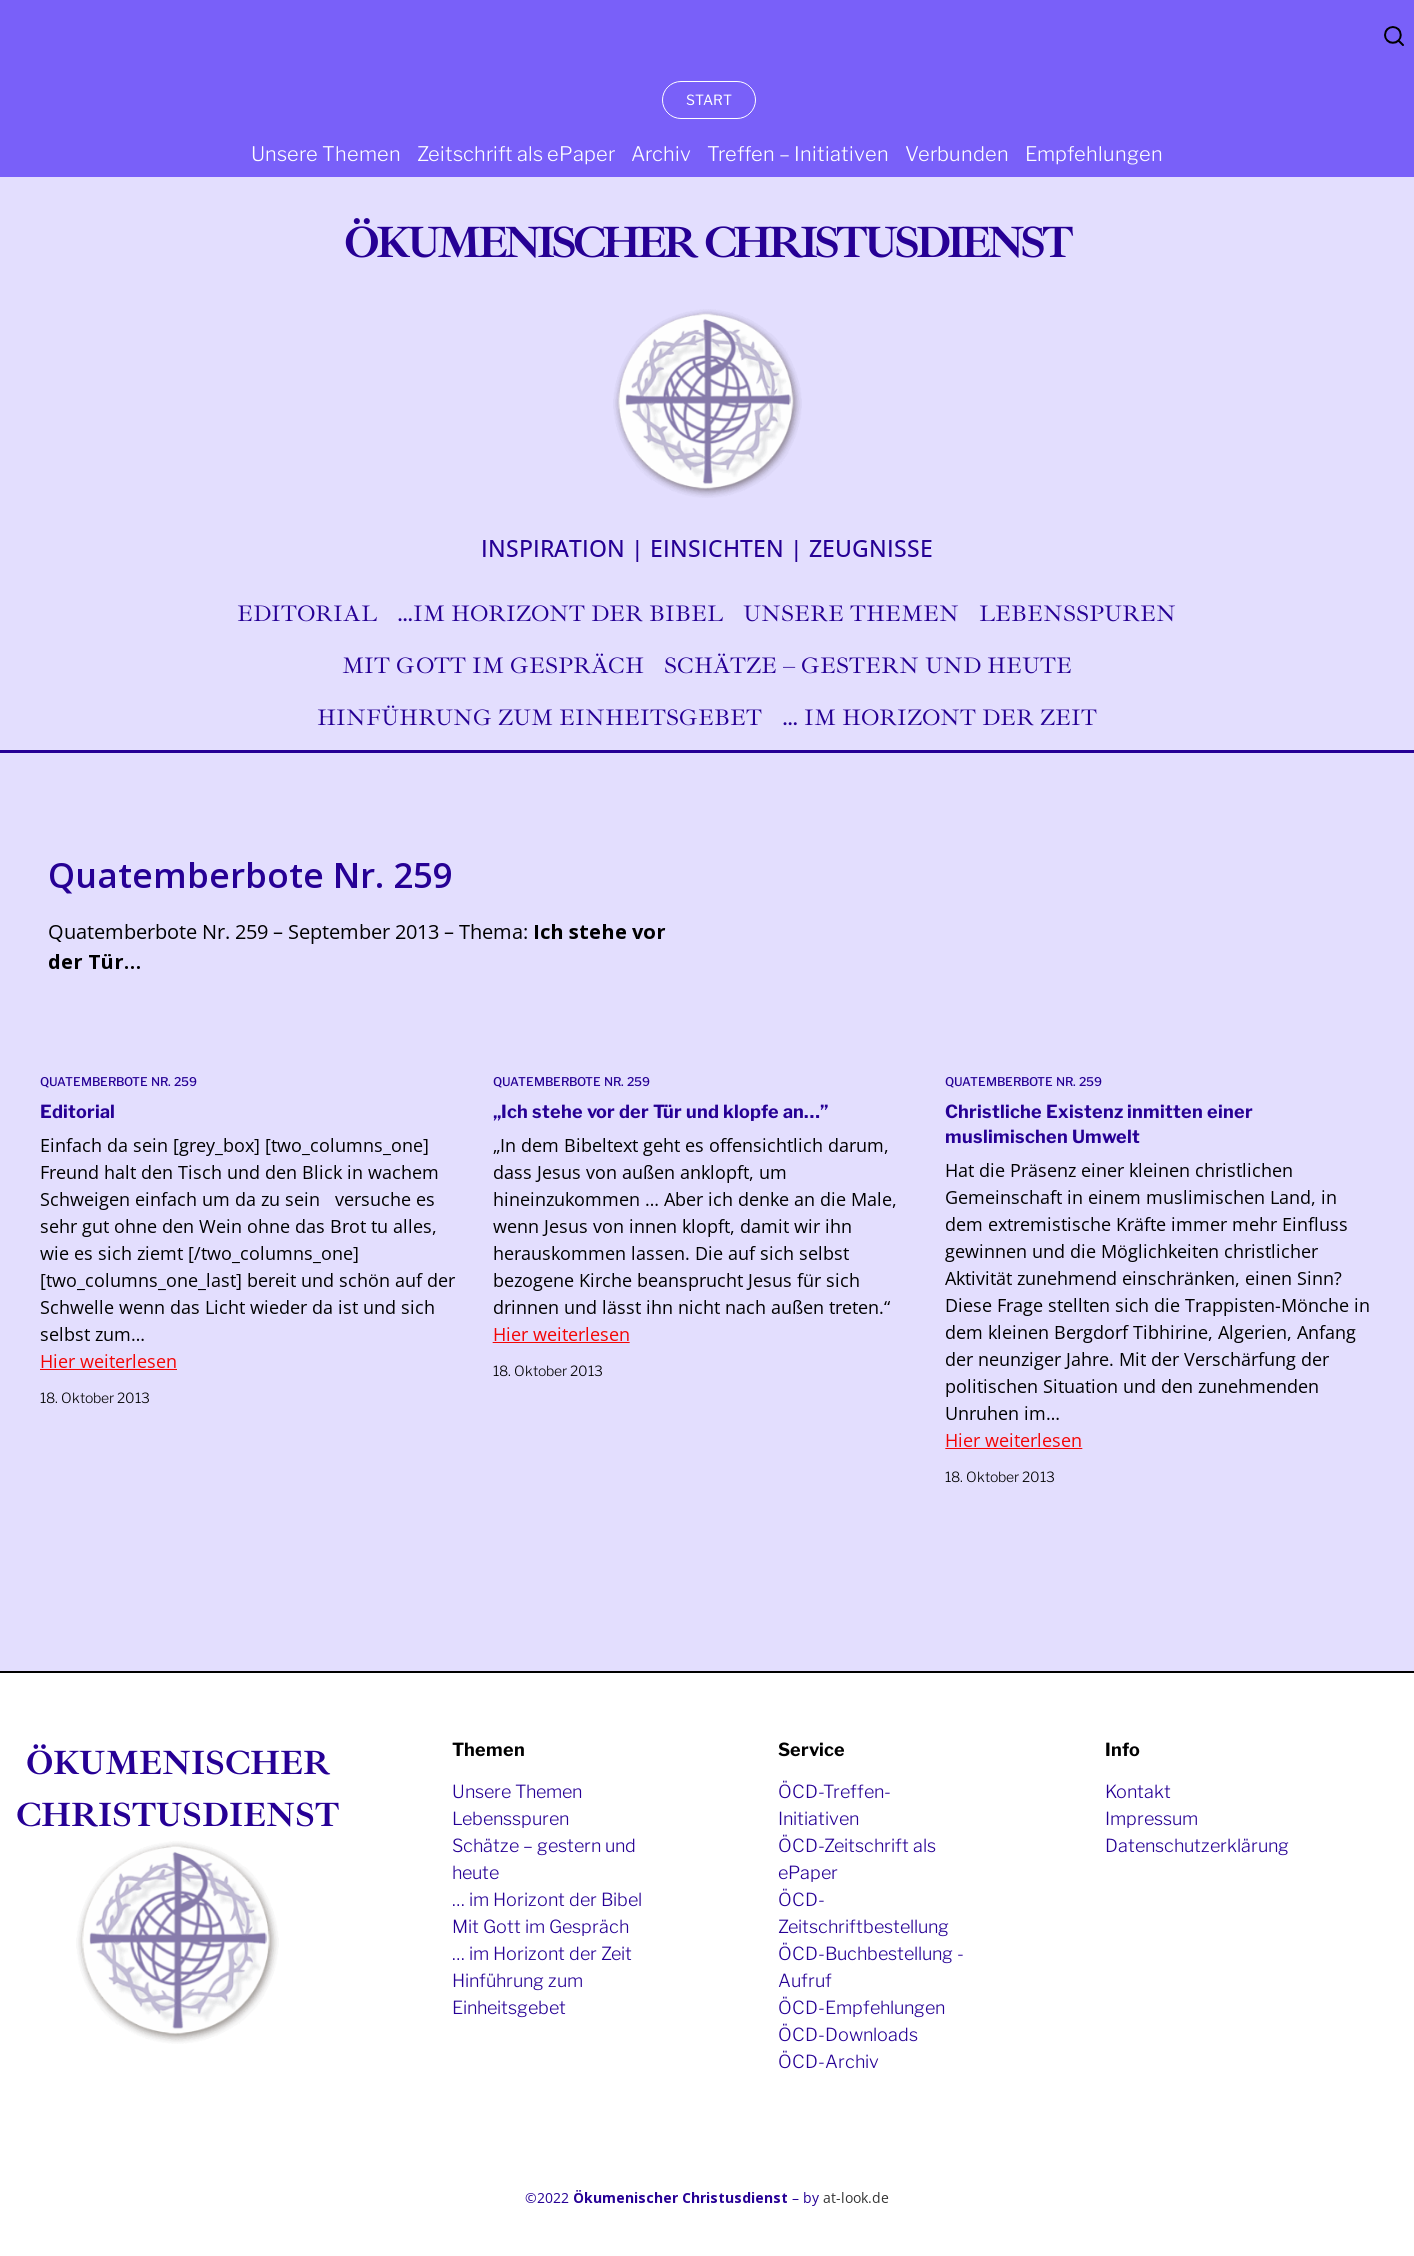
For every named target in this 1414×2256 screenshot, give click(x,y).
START (709, 99)
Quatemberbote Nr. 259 (118, 1081)
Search (1394, 36)
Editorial (77, 1111)
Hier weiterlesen (108, 1361)
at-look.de (856, 2197)
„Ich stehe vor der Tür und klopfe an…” (660, 1111)
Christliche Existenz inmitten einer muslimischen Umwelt (1099, 1124)
